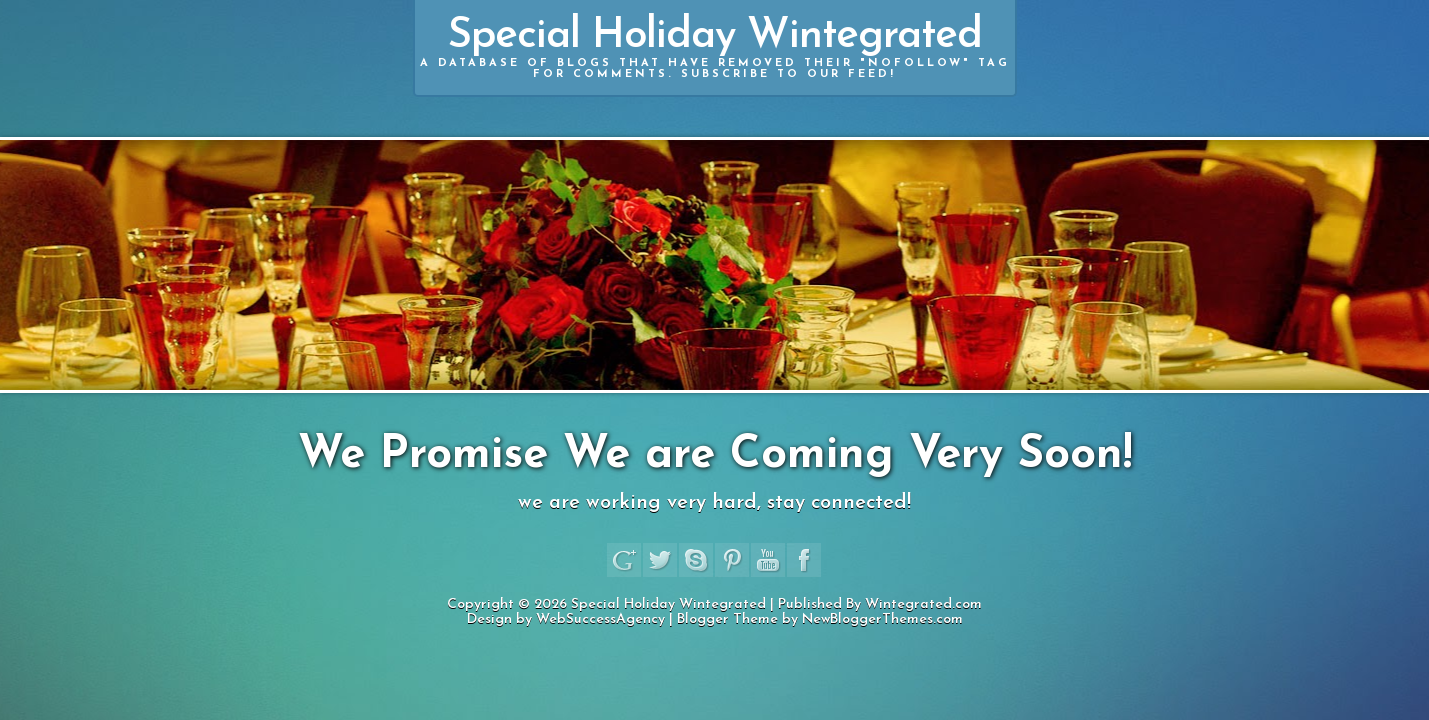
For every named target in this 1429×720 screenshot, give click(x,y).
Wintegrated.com (923, 604)
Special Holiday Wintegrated (715, 47)
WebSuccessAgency (600, 619)
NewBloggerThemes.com (882, 619)
